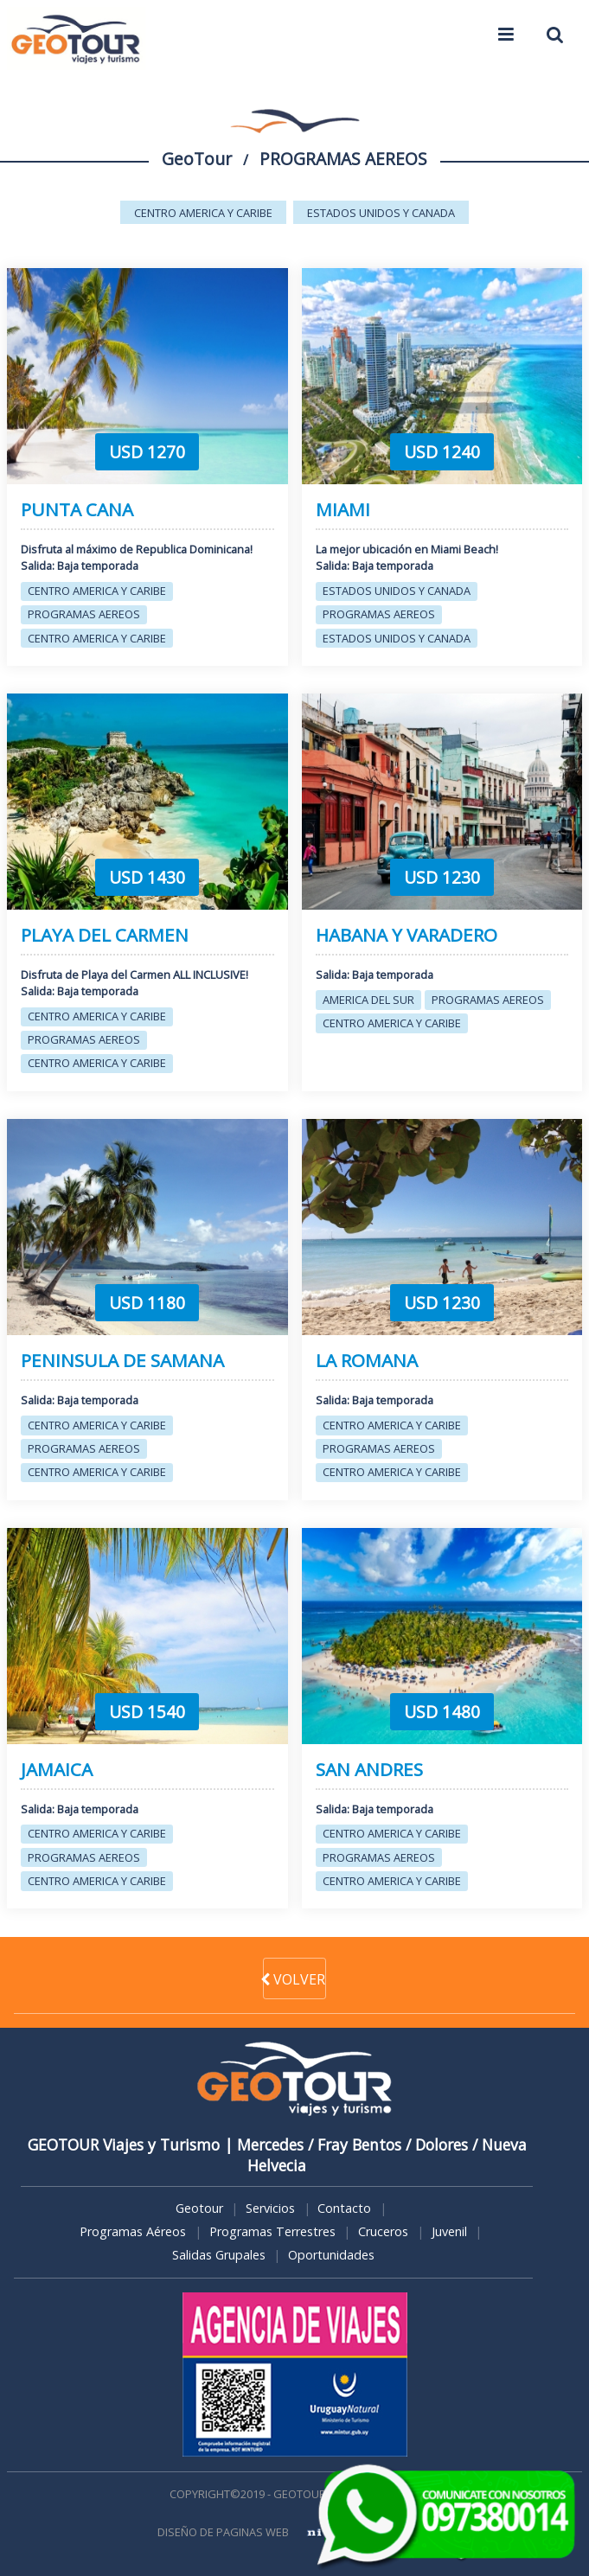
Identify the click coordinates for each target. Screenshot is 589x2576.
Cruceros (383, 2231)
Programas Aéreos (133, 2231)
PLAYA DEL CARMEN (105, 935)
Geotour (199, 2208)
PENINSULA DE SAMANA (122, 1360)
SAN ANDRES (369, 1769)
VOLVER (294, 1979)
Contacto (344, 2208)
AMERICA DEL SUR (368, 999)
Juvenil (449, 2231)
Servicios (270, 2208)
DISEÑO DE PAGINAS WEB (223, 2532)
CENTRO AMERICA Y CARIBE (203, 213)
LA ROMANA (367, 1360)
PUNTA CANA (77, 509)
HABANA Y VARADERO (406, 935)
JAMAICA (57, 1769)
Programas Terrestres (272, 2231)
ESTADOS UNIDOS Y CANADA (381, 213)
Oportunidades (331, 2255)
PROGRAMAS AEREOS (84, 615)
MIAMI (343, 509)
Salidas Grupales (219, 2255)
